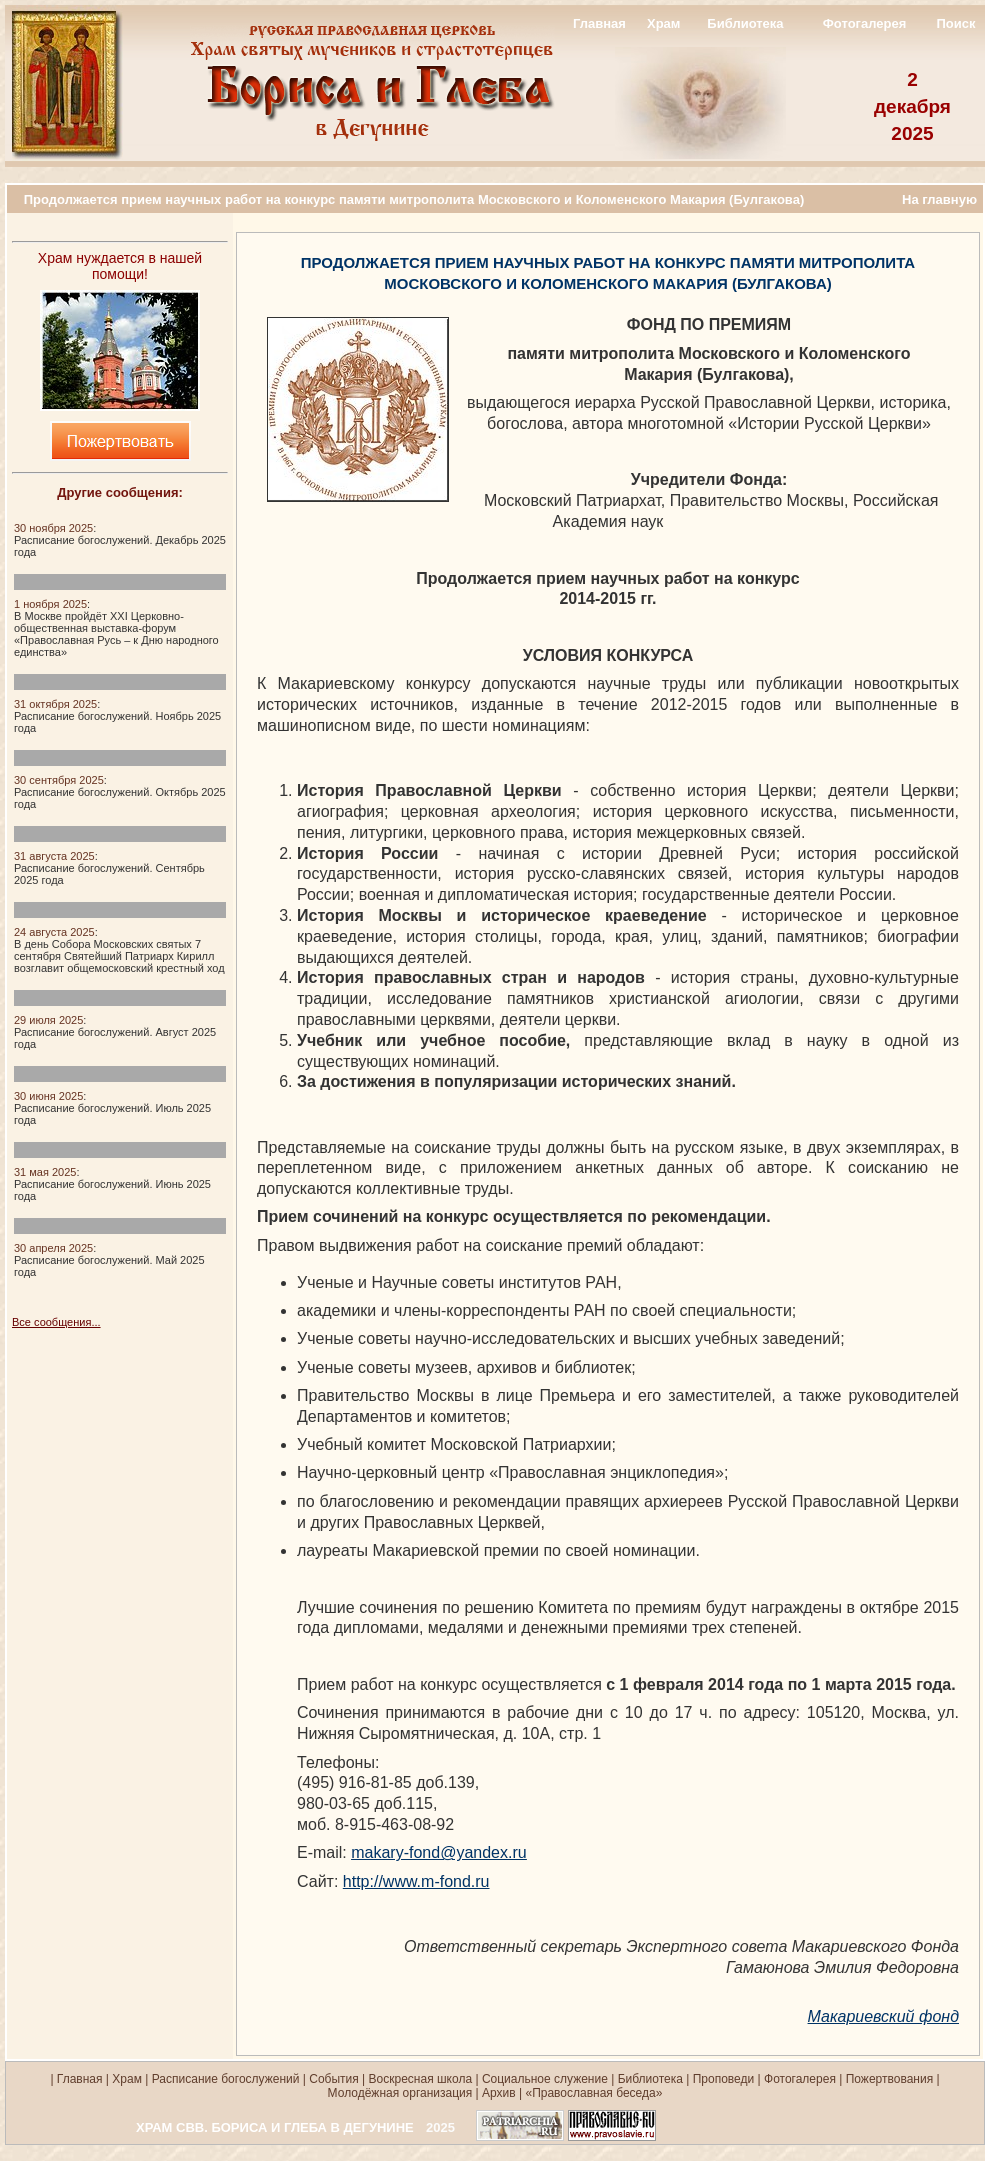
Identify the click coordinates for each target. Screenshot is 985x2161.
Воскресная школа (421, 2079)
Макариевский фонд (883, 2016)
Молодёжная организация (400, 2093)
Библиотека (745, 23)
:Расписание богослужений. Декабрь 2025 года (120, 540)
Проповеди (724, 2079)
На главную (939, 199)
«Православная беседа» (592, 2093)
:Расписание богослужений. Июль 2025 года (112, 1108)
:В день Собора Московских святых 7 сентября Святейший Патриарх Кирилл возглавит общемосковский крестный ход (119, 950)
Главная (599, 23)
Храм (663, 23)
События (334, 2079)
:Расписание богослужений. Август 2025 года (115, 1032)
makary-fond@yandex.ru (438, 1852)
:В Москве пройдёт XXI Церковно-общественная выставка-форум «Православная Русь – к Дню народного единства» (116, 628)
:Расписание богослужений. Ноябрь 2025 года (117, 716)
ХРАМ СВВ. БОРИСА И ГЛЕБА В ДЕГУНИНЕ (275, 2127)
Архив (499, 2093)
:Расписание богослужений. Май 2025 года (109, 1260)
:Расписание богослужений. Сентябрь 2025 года (109, 868)
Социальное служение (545, 2079)
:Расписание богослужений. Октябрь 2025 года (120, 792)
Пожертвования (889, 2079)
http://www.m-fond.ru (416, 1881)
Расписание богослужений (223, 2079)
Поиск (955, 23)
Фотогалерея (865, 23)
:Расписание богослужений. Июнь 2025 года (112, 1184)
